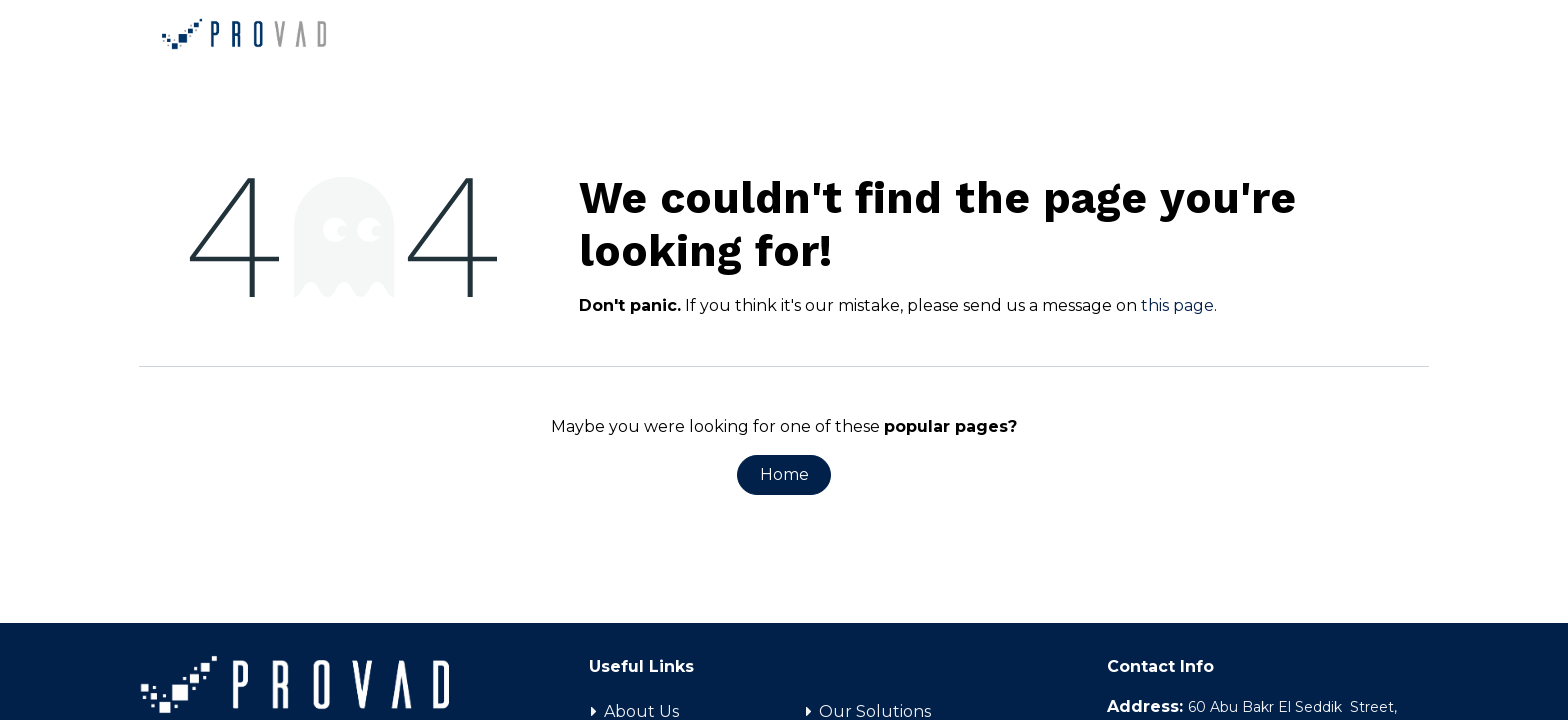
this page (1177, 305)
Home (784, 474)
